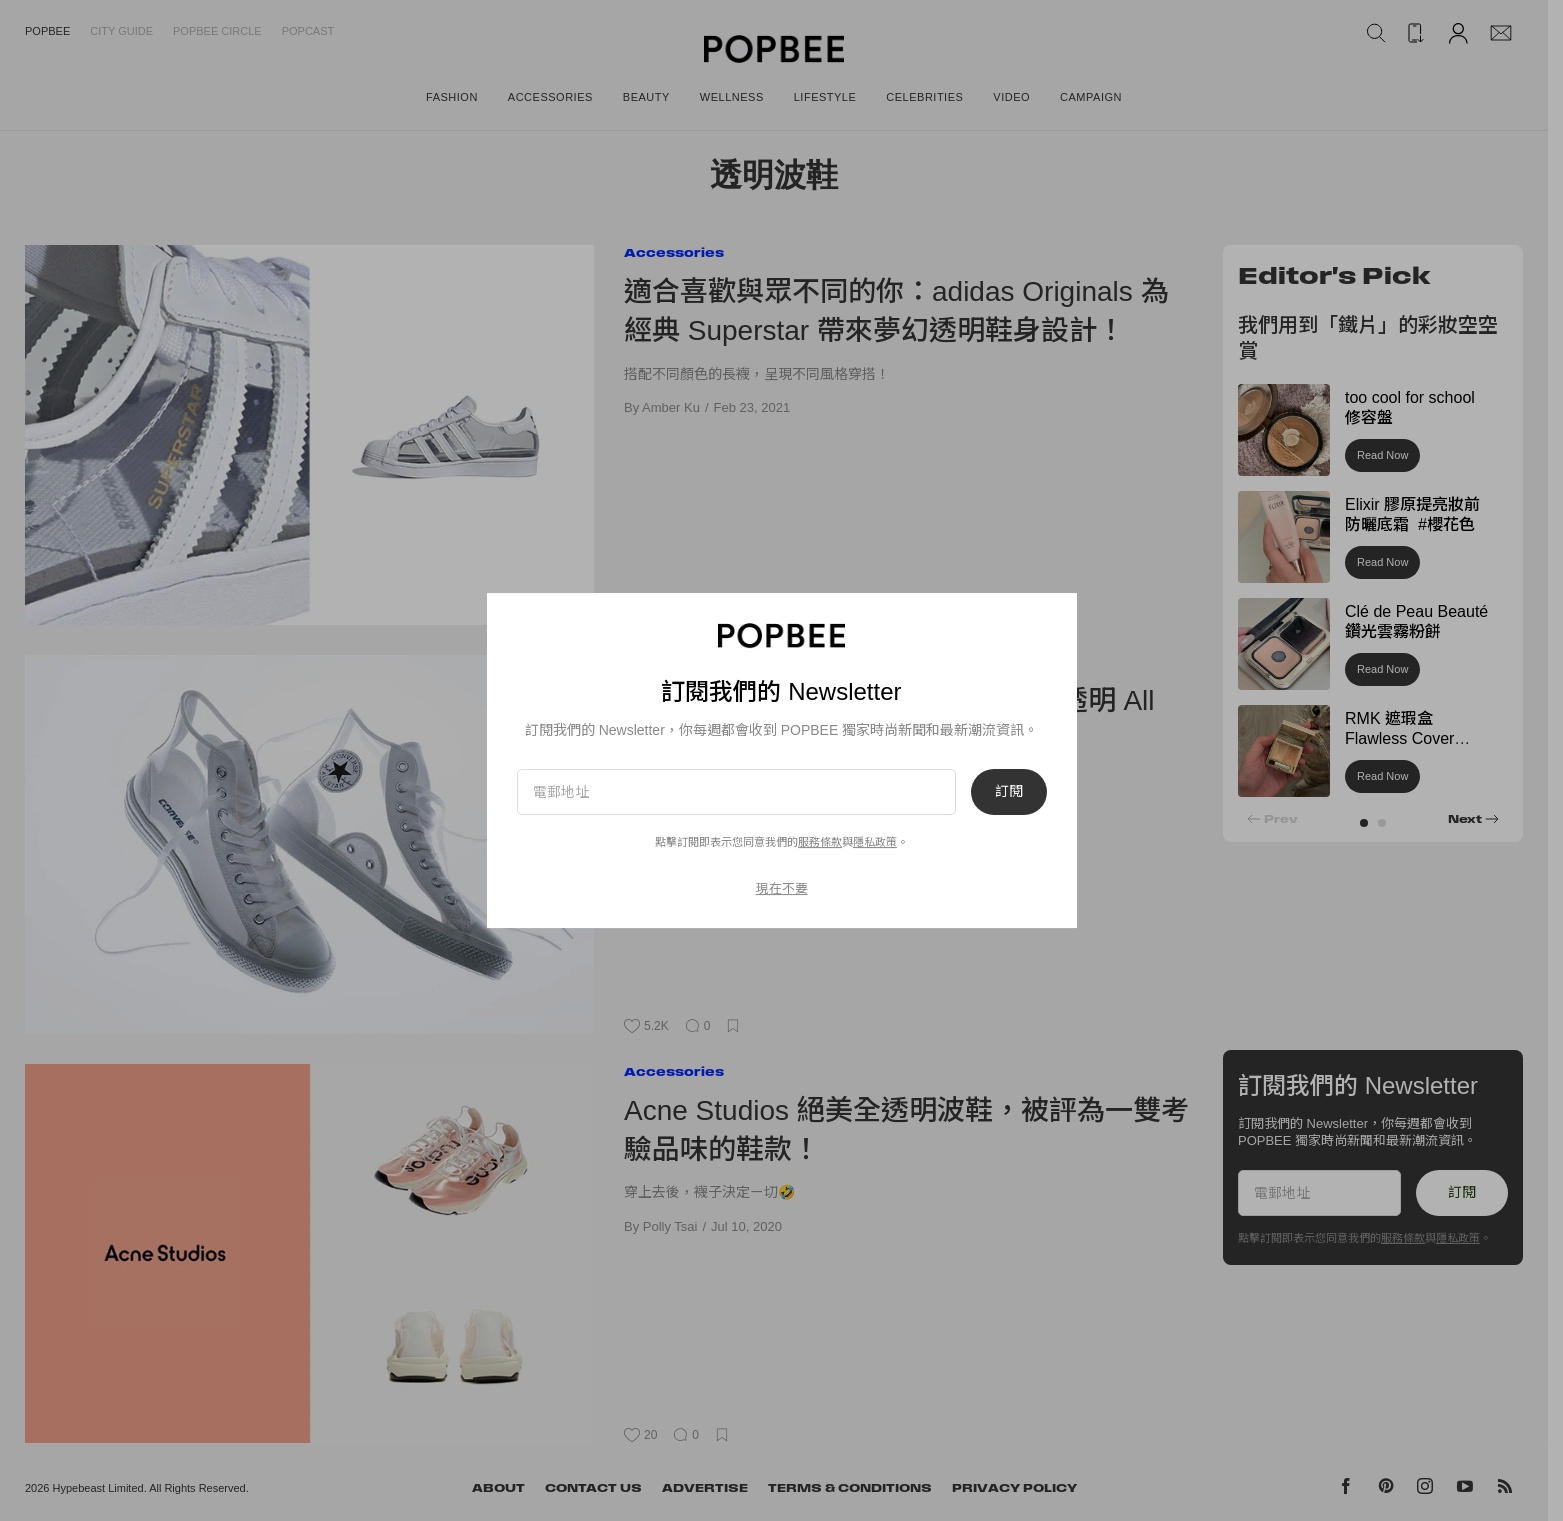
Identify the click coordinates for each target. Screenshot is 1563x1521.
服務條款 (820, 842)
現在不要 (782, 888)
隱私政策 (875, 842)
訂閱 (1009, 792)
